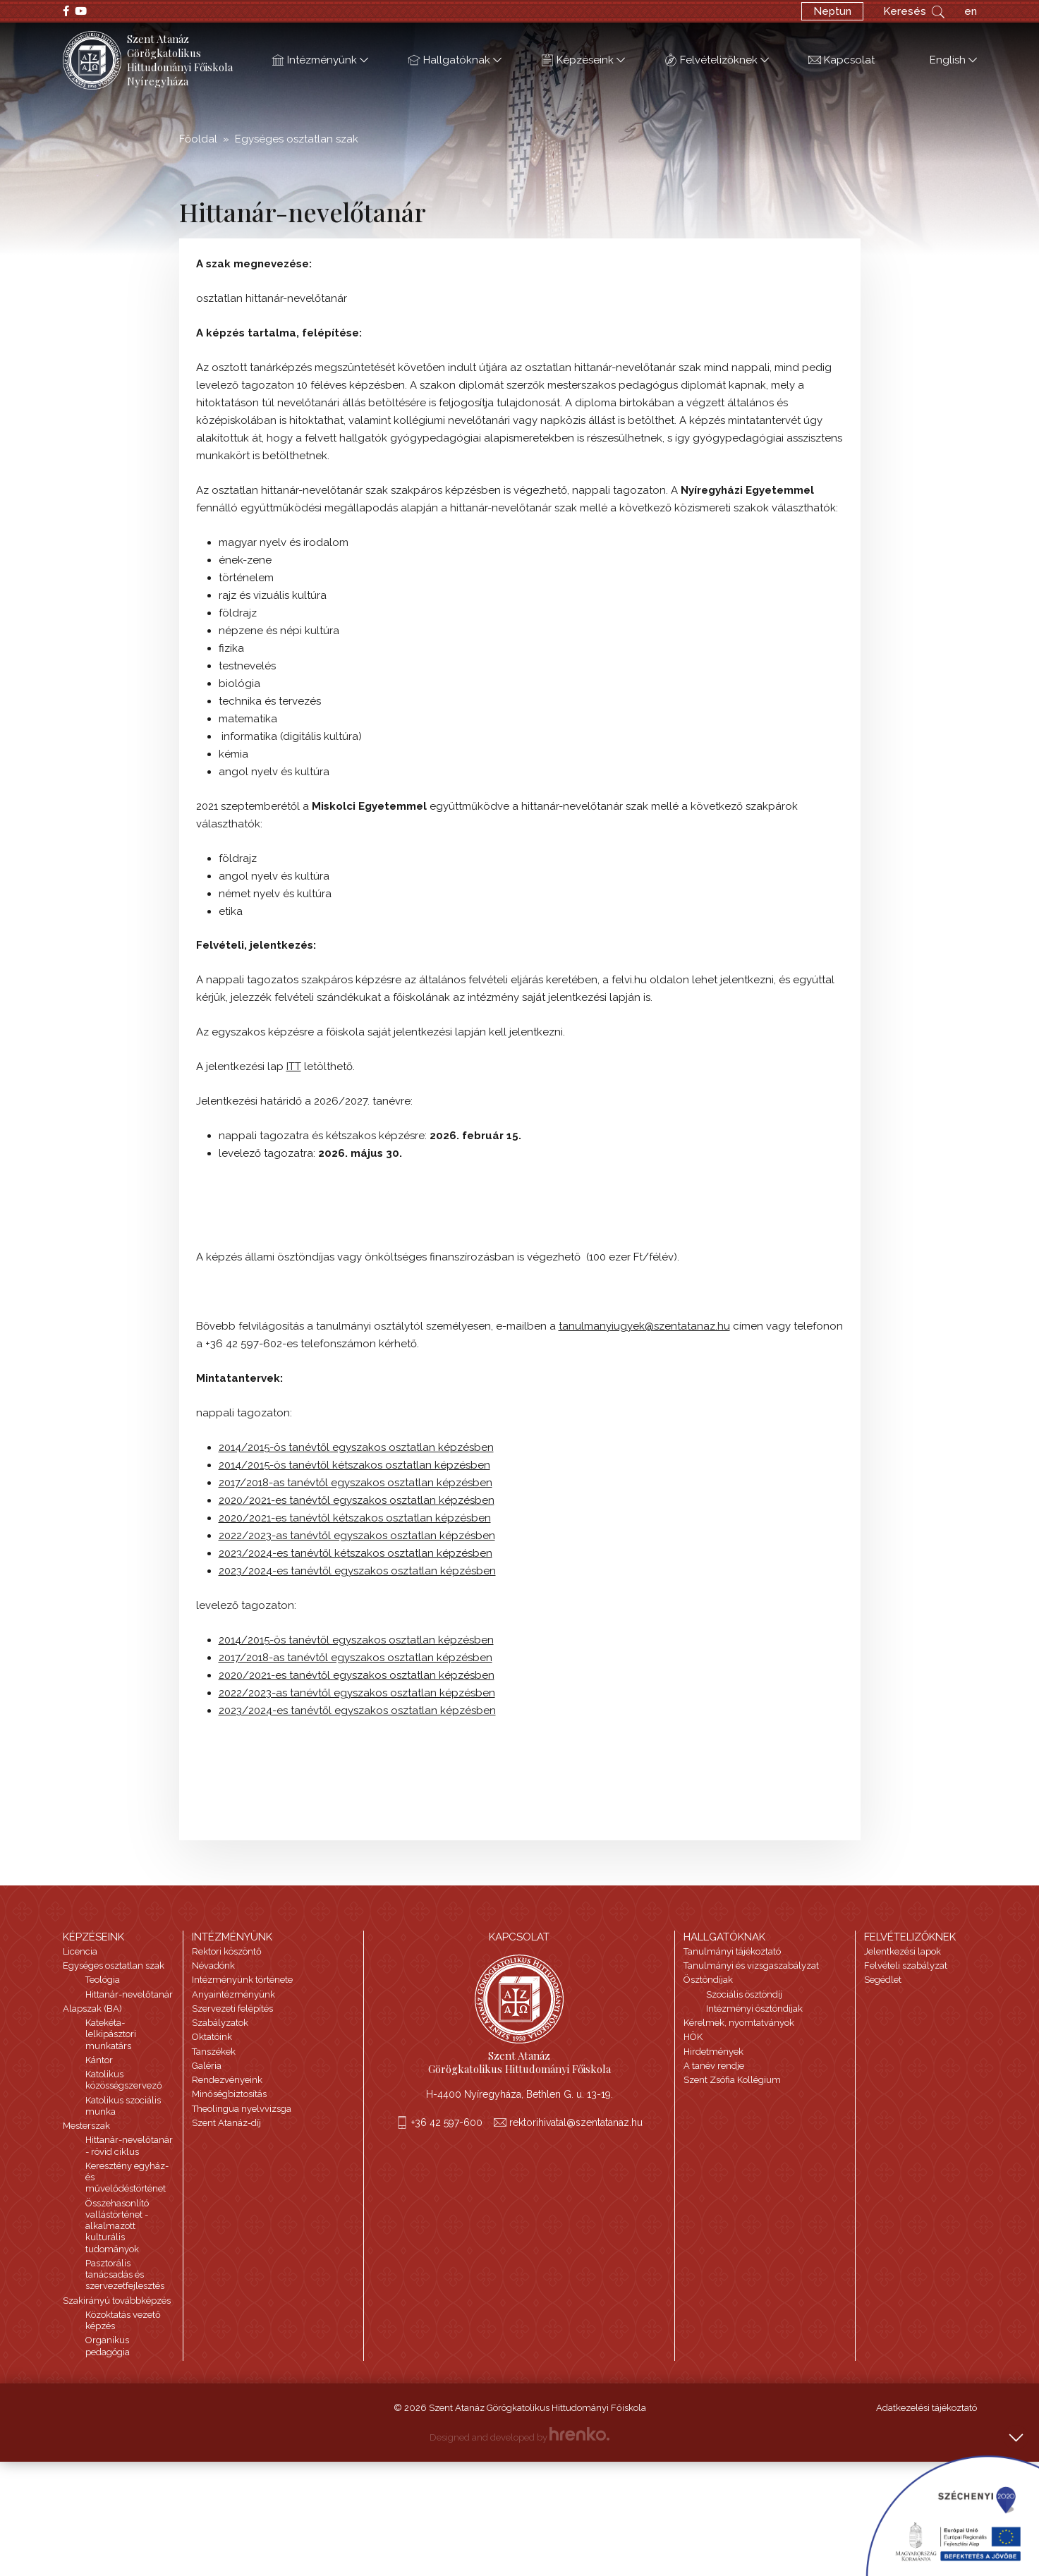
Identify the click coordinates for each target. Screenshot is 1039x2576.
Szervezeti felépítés (232, 2008)
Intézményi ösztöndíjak (754, 2008)
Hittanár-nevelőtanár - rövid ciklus (129, 2145)
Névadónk (213, 1965)
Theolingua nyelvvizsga (241, 2108)
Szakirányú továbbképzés (117, 2300)
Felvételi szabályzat (905, 1965)
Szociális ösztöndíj (744, 1994)
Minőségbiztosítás (229, 2094)
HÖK (693, 2036)
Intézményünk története (242, 1979)
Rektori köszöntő (227, 1951)
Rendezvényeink (227, 2079)
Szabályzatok (220, 2022)
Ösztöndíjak (708, 1979)
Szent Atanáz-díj (226, 2123)
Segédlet (882, 1979)
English (945, 61)
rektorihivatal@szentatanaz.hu (576, 2122)
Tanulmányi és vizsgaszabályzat (751, 1965)
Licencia (80, 1951)
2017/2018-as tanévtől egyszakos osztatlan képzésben (355, 1482)
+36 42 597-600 (446, 2122)
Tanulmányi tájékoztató (732, 1951)
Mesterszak (86, 2125)
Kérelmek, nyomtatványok (738, 2022)
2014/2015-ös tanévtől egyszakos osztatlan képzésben (356, 1447)
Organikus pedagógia (107, 2346)
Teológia (102, 1979)
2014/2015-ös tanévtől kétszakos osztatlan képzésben (354, 1465)
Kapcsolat (841, 61)
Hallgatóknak (455, 61)
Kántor (99, 2060)
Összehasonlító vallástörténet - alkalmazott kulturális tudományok (117, 2226)
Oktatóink (212, 2036)
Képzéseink (583, 61)
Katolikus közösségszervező (123, 2080)
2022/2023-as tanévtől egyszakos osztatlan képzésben (357, 1535)
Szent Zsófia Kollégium (732, 2079)
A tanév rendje (713, 2065)
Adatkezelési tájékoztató (926, 2407)
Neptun (832, 11)
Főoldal (198, 139)
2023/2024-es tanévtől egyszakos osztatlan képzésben (357, 1571)
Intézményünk (320, 61)
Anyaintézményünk (233, 1994)
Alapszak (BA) (92, 2008)
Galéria (206, 2065)
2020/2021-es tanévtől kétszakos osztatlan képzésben (355, 1518)
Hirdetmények (713, 2051)
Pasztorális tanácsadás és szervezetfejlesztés (124, 2275)
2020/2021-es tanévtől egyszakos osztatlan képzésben (356, 1500)
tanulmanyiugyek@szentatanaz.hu (644, 1326)
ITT (293, 1066)
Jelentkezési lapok (902, 1951)
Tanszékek (214, 2051)
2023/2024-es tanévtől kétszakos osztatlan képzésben (355, 1553)
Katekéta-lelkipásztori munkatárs (110, 2034)
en (970, 11)
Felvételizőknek (716, 61)
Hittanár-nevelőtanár (129, 1994)
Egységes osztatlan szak (296, 139)
